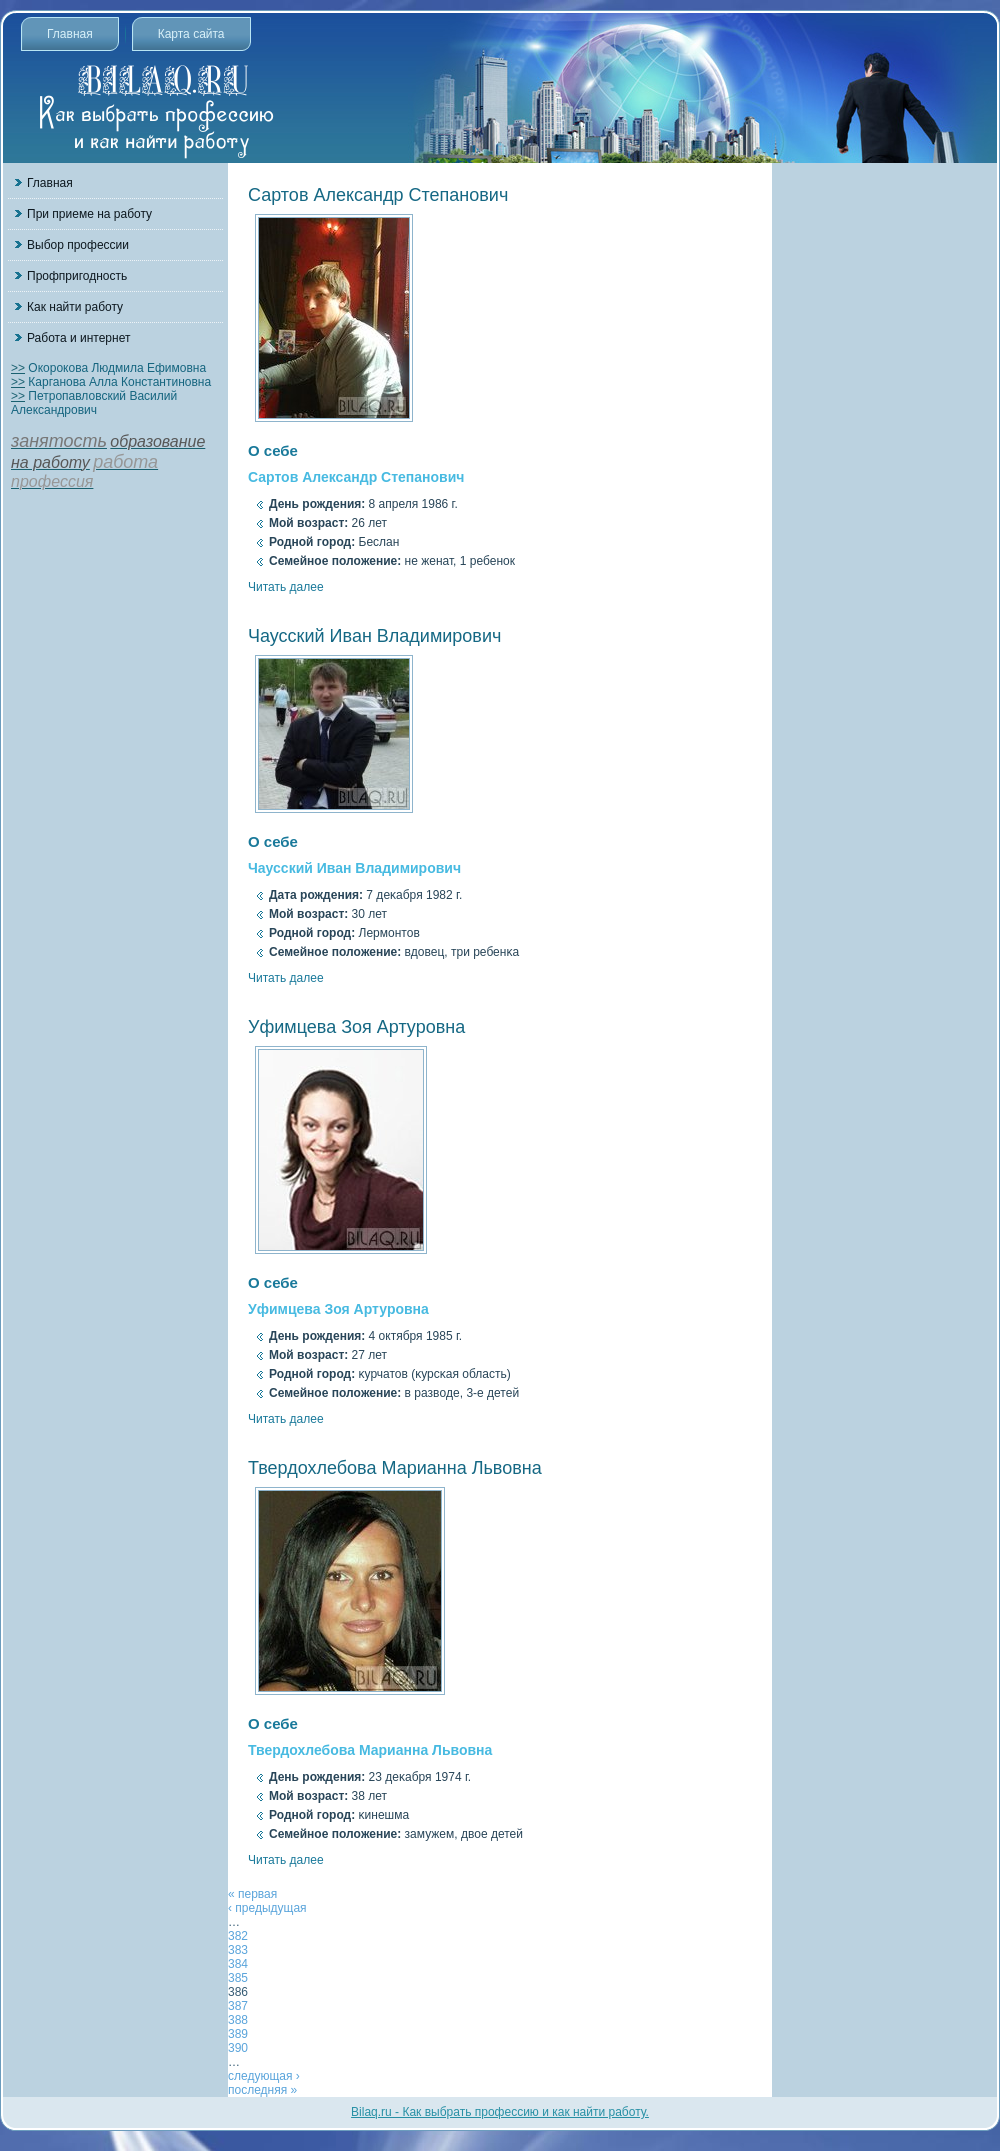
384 (238, 1964)
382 (238, 1936)
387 (238, 2006)
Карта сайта (191, 34)
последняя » (262, 2090)
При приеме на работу (89, 214)
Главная (70, 34)
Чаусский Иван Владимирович (374, 636)
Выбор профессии (78, 245)
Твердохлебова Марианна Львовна (395, 1468)
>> (18, 368)
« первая (252, 1894)
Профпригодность (77, 276)
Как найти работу (75, 307)
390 (238, 2048)
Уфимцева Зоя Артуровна (356, 1027)
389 (238, 2034)
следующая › (264, 2076)
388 (238, 2020)
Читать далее (286, 587)
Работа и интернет (78, 338)
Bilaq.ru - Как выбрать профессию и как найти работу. (500, 2112)
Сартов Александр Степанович (378, 195)
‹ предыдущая (267, 1908)
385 (238, 1978)
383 (238, 1950)
